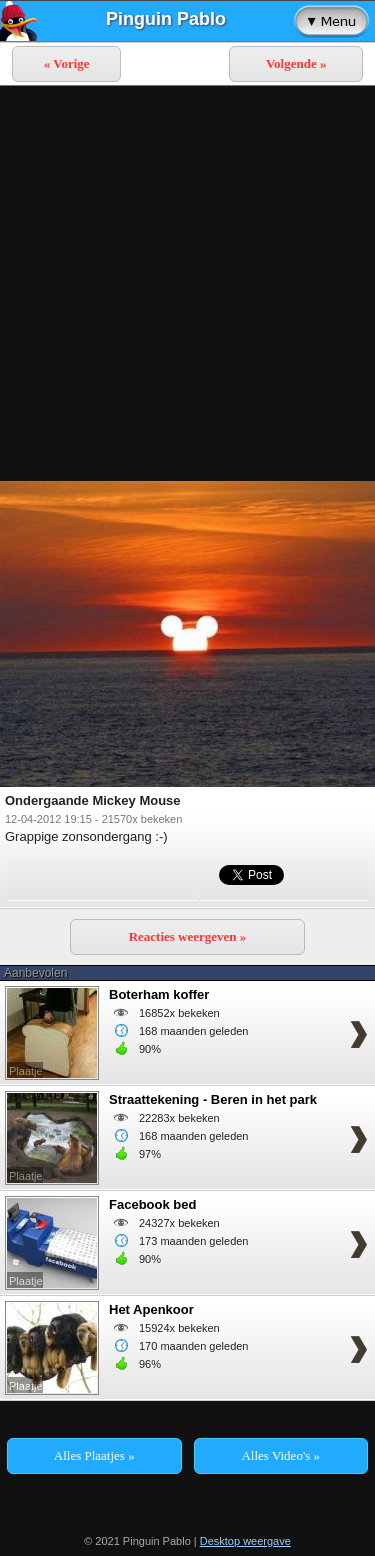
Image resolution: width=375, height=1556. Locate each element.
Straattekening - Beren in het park (213, 1099)
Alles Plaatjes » (94, 1455)
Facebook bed (152, 1204)
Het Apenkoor (151, 1309)
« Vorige (67, 63)
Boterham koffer (159, 994)
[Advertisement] (187, 283)
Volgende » (296, 63)
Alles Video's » (280, 1455)
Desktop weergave (245, 1541)
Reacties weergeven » (188, 936)
